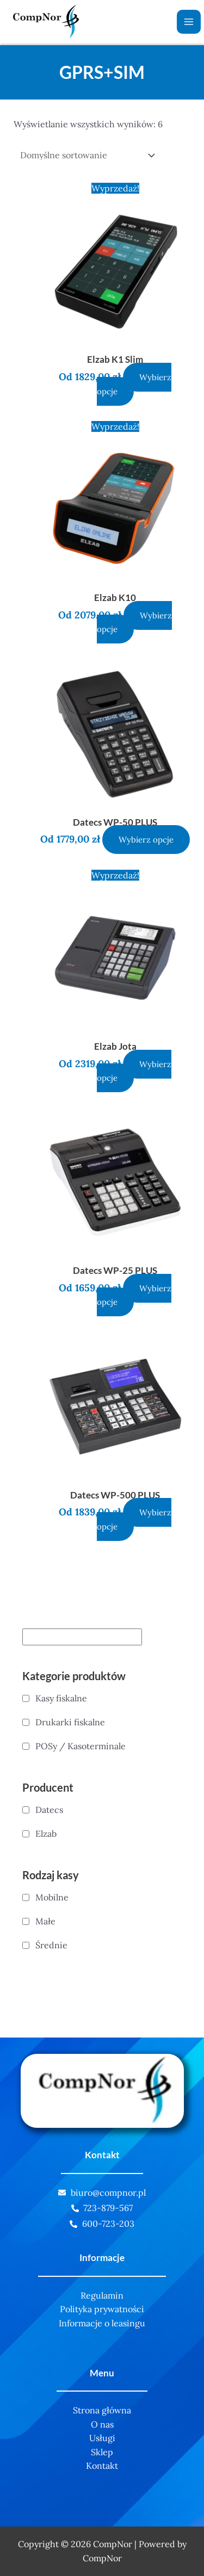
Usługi (102, 2437)
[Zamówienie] (86, 155)
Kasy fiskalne (61, 1698)
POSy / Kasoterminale (80, 1746)
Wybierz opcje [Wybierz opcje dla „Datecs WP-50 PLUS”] (146, 839)
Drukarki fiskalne (70, 1722)
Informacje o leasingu (102, 2323)
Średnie (51, 1945)
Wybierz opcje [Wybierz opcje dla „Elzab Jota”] (134, 1071)
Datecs (49, 1809)
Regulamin (102, 2295)
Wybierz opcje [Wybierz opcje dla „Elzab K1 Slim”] (134, 384)
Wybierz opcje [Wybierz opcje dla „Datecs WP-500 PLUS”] (134, 1519)
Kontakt (102, 2465)
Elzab (46, 1833)
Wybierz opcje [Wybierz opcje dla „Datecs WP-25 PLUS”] (134, 1295)
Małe (45, 1921)
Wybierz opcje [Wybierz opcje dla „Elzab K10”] (134, 622)
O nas (102, 2424)
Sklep (102, 2452)
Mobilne (52, 1897)
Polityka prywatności (102, 2308)
